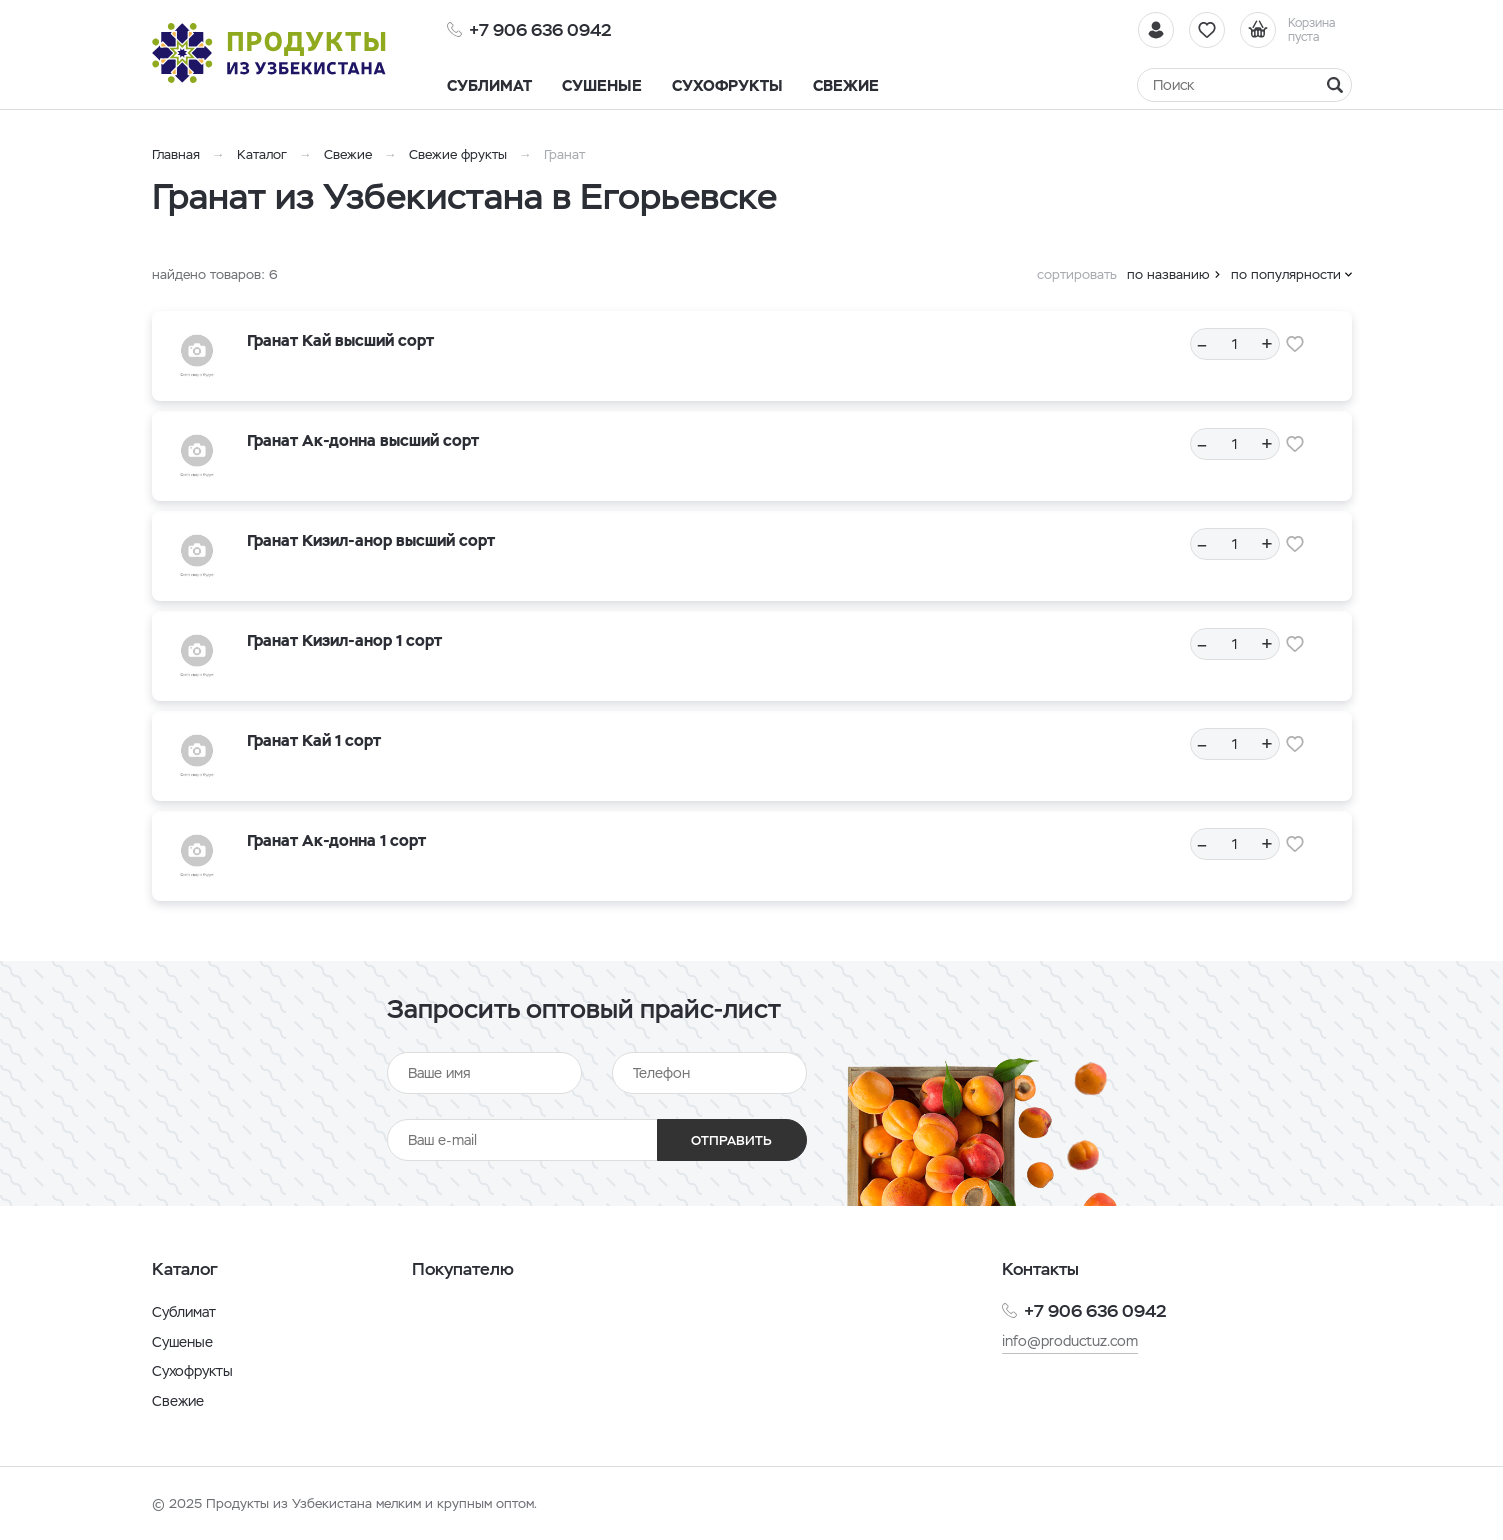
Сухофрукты (192, 1371)
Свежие (348, 154)
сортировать (1077, 274)
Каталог (262, 154)
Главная (176, 154)
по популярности (1286, 274)
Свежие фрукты (458, 154)
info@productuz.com (1070, 1341)
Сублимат (184, 1312)
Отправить (731, 1140)
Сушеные (182, 1342)
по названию (1168, 274)
